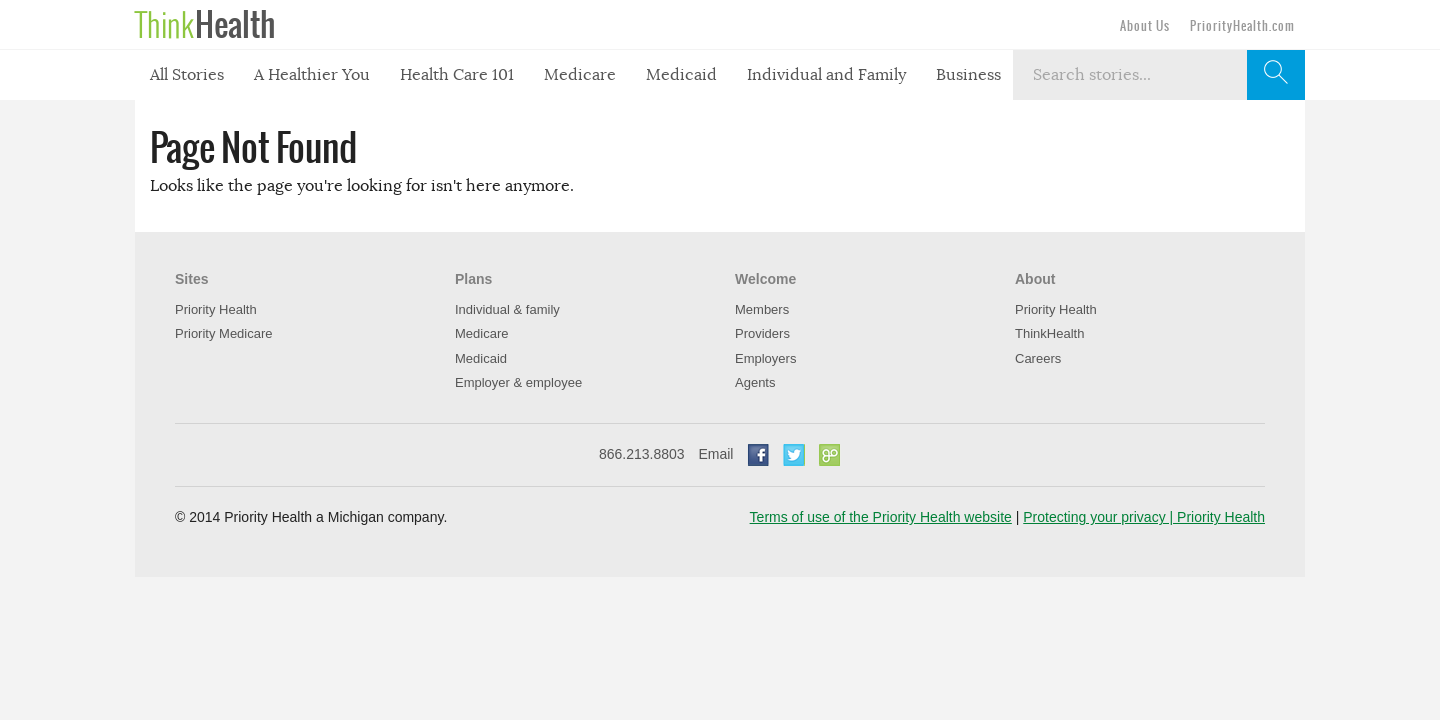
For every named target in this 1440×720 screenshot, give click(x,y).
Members (762, 309)
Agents (755, 382)
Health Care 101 (457, 75)
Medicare (580, 75)
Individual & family (507, 309)
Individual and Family (826, 75)
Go (830, 455)
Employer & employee (518, 382)
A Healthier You (312, 75)
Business (968, 75)
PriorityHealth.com (1242, 26)
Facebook (758, 455)
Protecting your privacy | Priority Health (1144, 517)
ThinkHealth (1049, 333)
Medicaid (681, 75)
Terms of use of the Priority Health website (881, 517)
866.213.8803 (642, 454)
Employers (765, 358)
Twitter (794, 455)
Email (715, 454)
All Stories (187, 75)
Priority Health (216, 309)
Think (205, 24)
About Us (1145, 26)
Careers (1038, 358)
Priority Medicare (224, 333)
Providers (762, 333)
